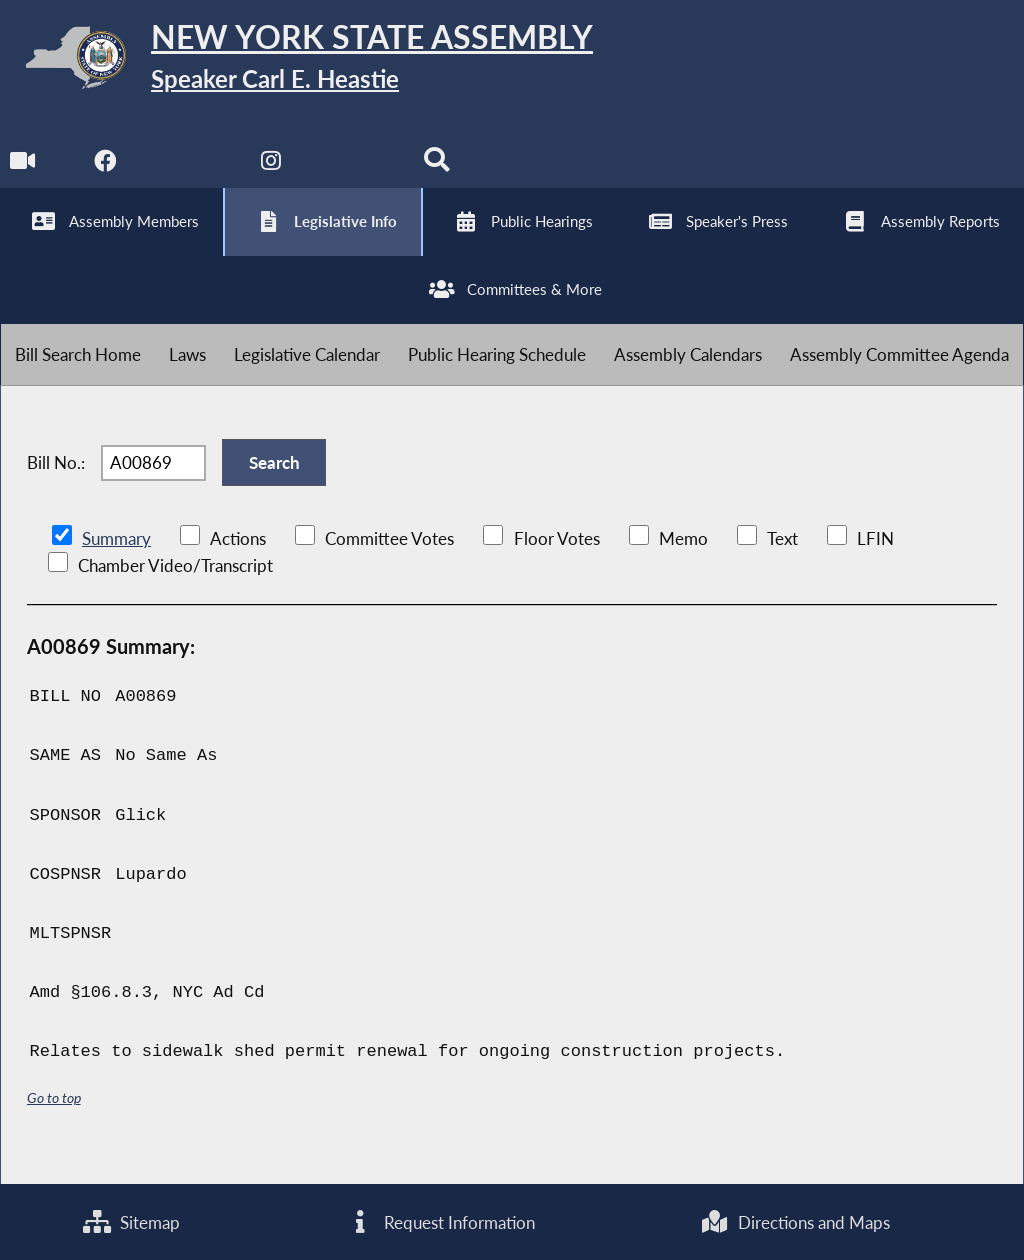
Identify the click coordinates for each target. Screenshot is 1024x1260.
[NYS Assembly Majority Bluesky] (355, 171)
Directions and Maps (795, 1221)
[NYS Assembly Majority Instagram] (272, 171)
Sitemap (131, 1221)
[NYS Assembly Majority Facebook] (105, 171)
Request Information (440, 1221)
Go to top (54, 1120)
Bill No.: (56, 481)
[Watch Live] (22, 171)
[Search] (438, 171)
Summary (116, 560)
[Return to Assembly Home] (310, 61)
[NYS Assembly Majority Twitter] (189, 171)
